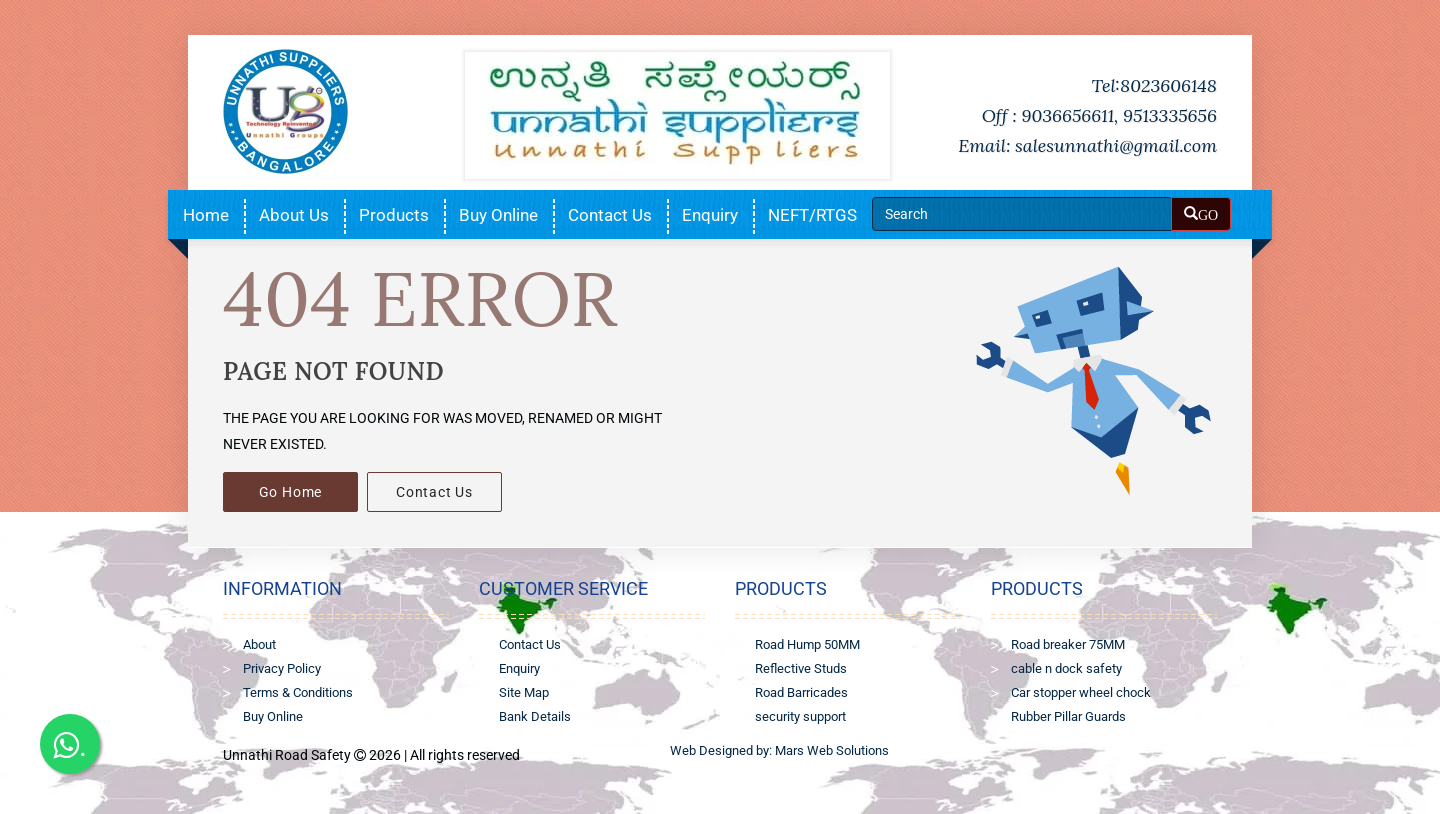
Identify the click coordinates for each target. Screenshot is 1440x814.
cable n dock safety (1066, 668)
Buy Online (498, 215)
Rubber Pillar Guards (1068, 716)
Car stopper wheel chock (1081, 692)
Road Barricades (801, 692)
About (259, 644)
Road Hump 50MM (807, 644)
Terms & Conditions (298, 692)
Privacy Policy (282, 668)
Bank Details (535, 716)
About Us (294, 215)
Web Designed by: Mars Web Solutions (779, 750)
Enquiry (710, 215)
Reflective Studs (801, 668)
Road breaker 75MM (1068, 644)
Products (394, 215)
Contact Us (610, 215)
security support (800, 716)
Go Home (291, 492)
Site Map (524, 692)
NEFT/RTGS (812, 215)
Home (206, 215)
